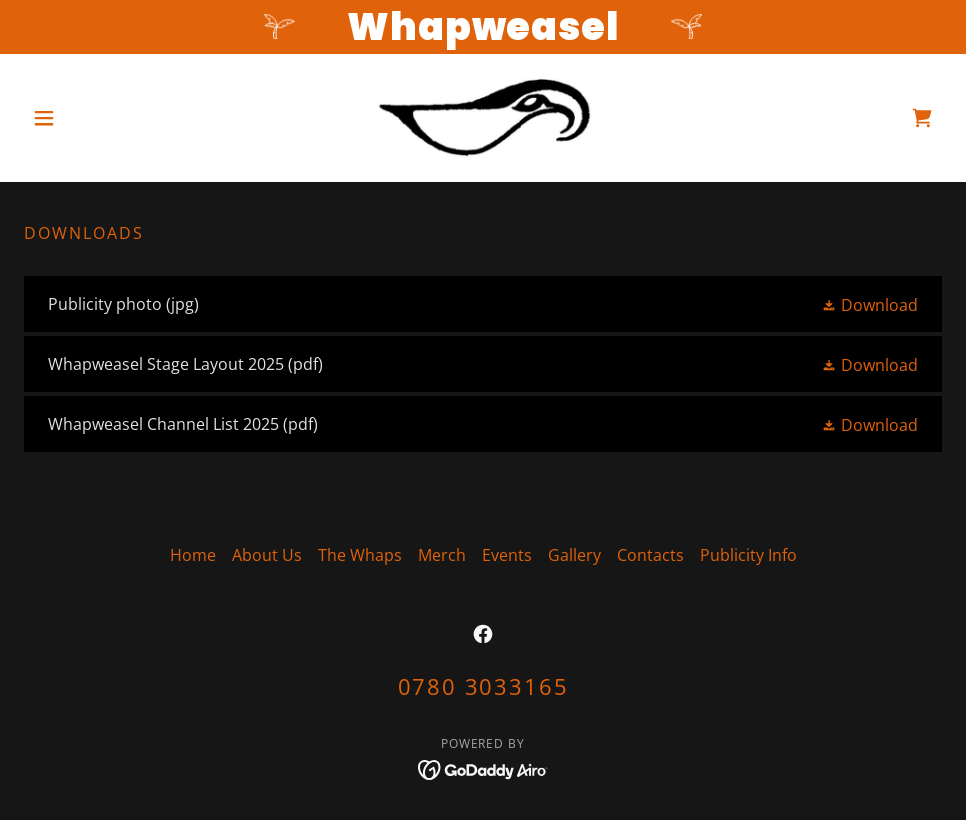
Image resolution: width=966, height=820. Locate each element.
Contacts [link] (650, 555)
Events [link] (507, 555)
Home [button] (193, 555)
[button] (93, 118)
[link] (483, 118)
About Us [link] (267, 555)
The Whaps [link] (360, 555)
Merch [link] (442, 555)
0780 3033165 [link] (483, 686)
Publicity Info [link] (748, 555)
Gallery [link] (574, 555)
